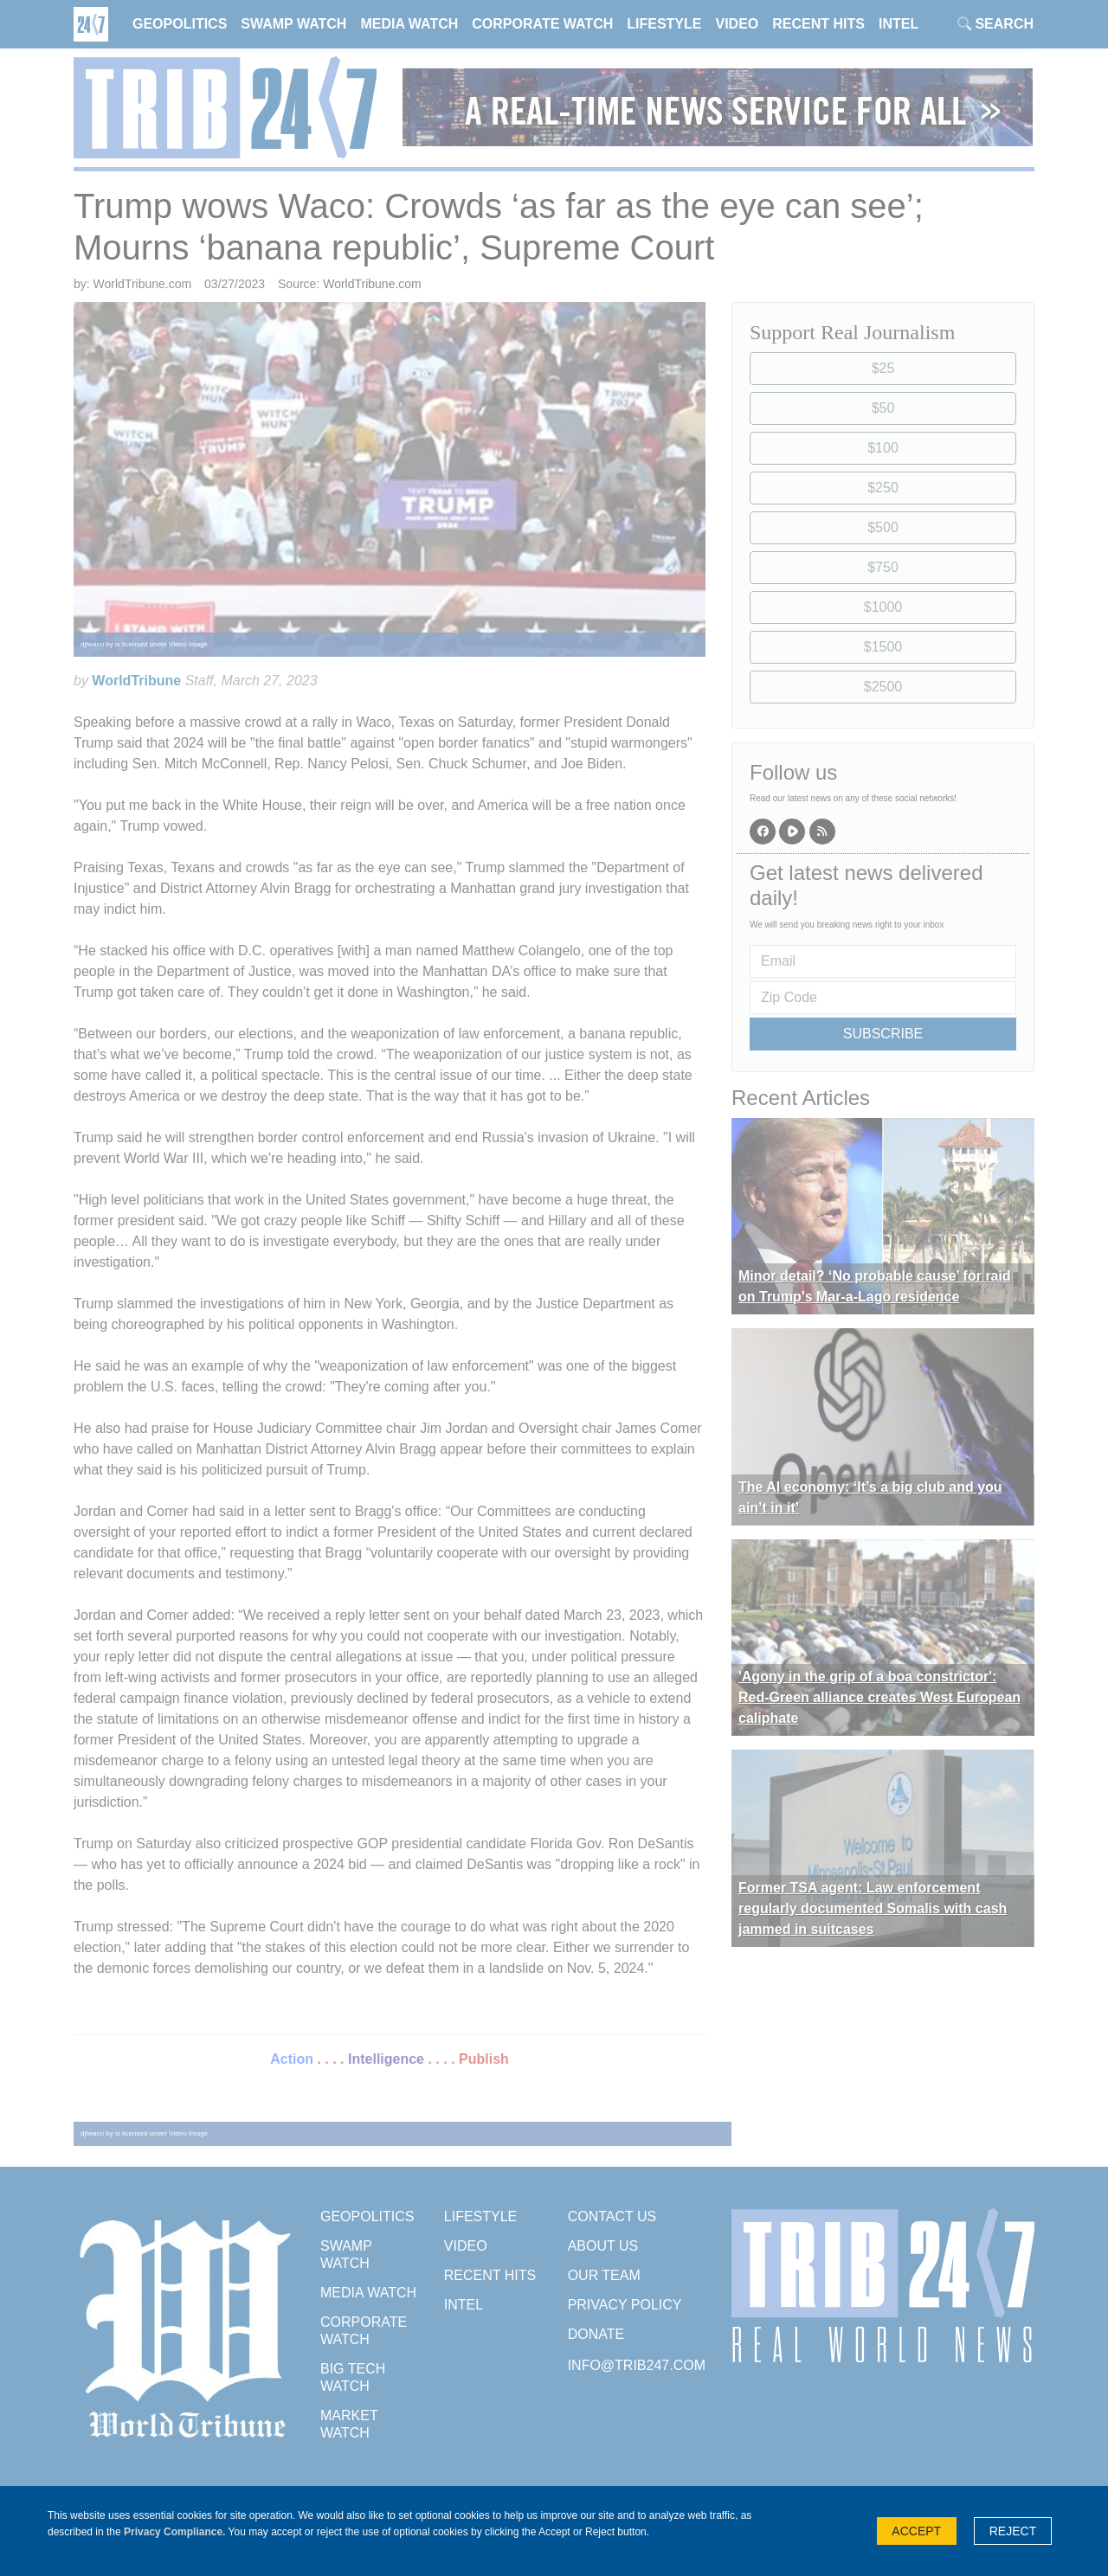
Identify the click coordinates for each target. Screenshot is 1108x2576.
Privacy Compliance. (174, 2532)
